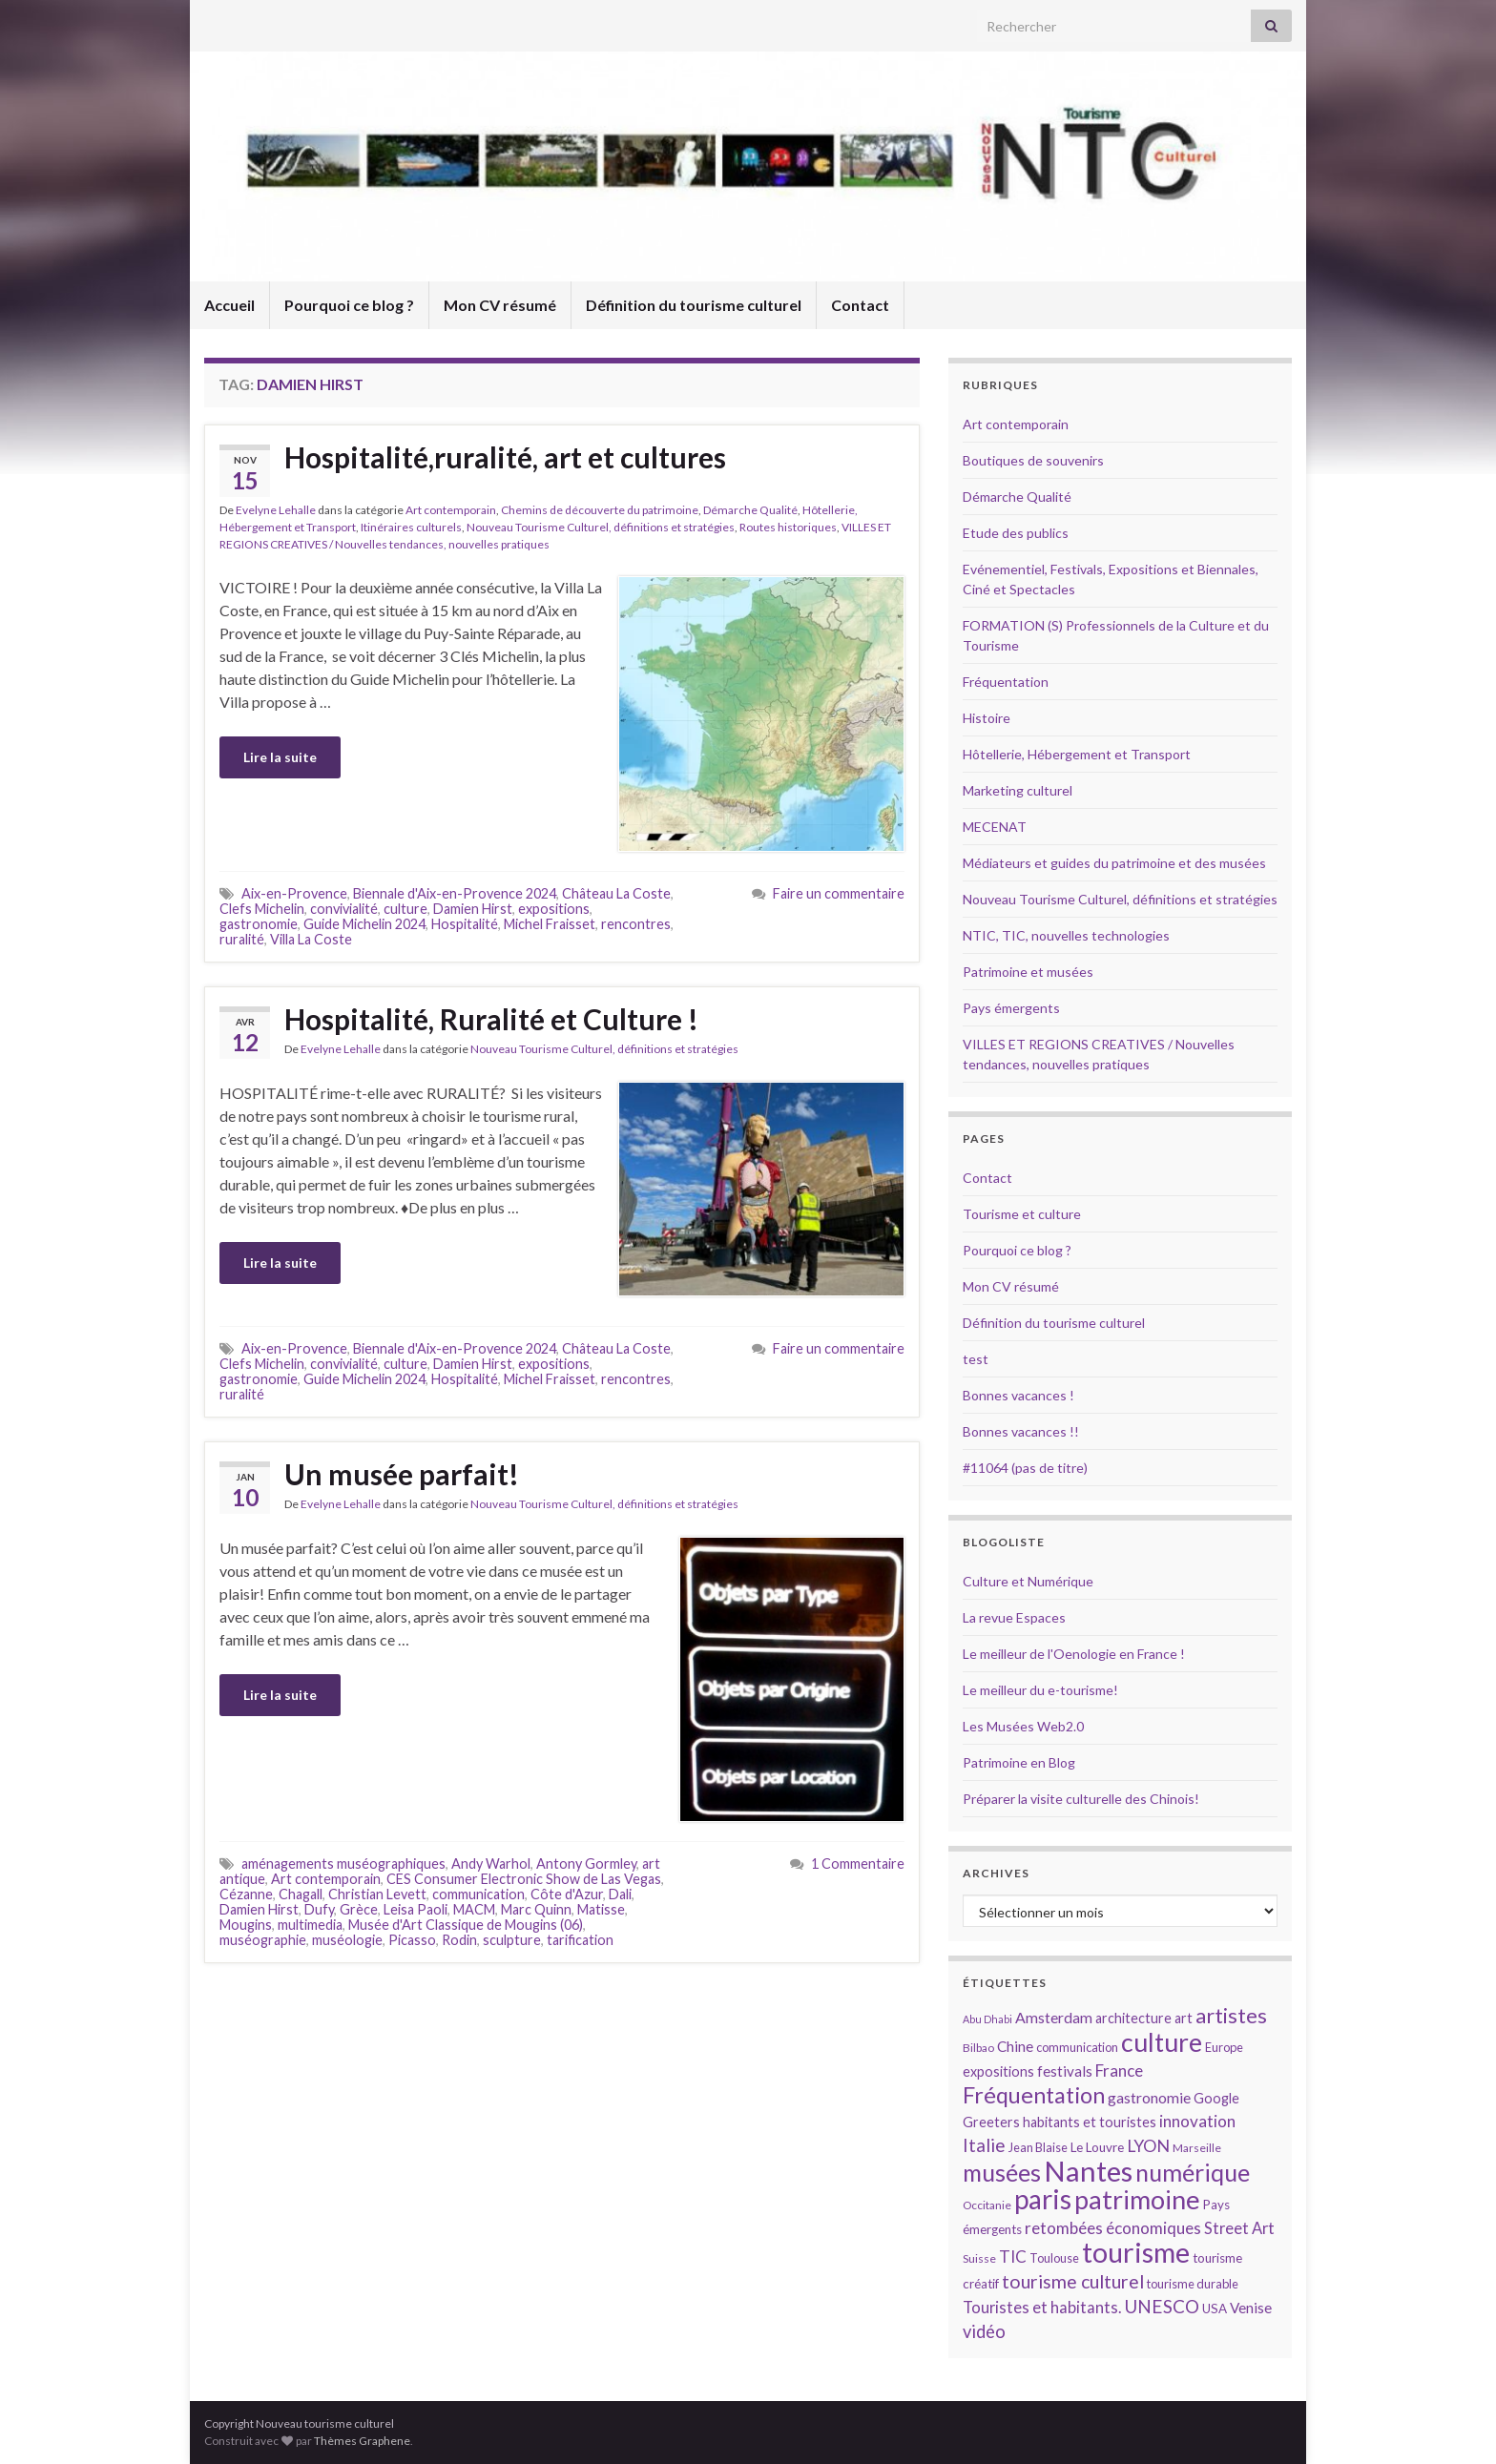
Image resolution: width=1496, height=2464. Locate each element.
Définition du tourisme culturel (693, 305)
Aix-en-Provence (294, 893)
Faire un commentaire (838, 893)
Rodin (459, 1940)
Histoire (986, 718)
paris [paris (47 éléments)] (1042, 2199)
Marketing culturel (1017, 790)
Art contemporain (450, 510)
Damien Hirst (472, 909)
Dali (620, 1894)
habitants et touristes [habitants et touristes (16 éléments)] (1089, 2122)
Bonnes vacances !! (1021, 1431)
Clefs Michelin (261, 909)
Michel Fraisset (549, 924)
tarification (580, 1940)
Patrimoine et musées (1028, 971)
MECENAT (995, 826)
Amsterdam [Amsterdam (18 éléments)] (1053, 2017)
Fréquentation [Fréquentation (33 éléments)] (1034, 2094)
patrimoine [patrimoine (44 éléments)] (1137, 2199)
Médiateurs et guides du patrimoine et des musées (1114, 863)
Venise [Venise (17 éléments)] (1251, 2307)
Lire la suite (280, 757)
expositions (554, 909)
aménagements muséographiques (343, 1863)
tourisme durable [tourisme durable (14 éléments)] (1192, 2283)
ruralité (241, 939)
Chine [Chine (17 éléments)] (1015, 2046)
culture (405, 909)
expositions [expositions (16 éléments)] (998, 2071)
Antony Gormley (586, 1863)
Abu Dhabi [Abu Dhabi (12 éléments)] (987, 2019)
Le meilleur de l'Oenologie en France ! (1074, 1654)
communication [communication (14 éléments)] (1077, 2047)
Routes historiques (788, 527)
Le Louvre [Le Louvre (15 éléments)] (1097, 2147)
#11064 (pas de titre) (1025, 1468)
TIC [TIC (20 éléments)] (1013, 2257)
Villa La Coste (311, 939)
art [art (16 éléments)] (1183, 2018)
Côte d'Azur (566, 1894)
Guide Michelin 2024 (364, 924)
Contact (860, 305)
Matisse (601, 1909)
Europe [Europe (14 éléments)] (1224, 2047)
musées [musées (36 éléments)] (1002, 2172)
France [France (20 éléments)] (1119, 2070)
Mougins (245, 1924)
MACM (474, 1909)
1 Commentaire (857, 1863)
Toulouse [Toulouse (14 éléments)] (1054, 2258)
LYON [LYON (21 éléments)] (1148, 2146)
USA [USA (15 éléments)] (1214, 2308)
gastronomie (258, 924)
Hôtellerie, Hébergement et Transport (1077, 754)
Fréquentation (1006, 681)
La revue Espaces (1014, 1617)
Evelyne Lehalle (276, 510)
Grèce (359, 1909)
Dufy (319, 1909)
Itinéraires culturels (411, 527)
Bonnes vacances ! (1018, 1395)
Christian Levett (377, 1894)
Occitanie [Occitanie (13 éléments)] (987, 2205)
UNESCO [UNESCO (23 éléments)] (1161, 2306)
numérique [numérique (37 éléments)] (1192, 2172)
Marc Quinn (536, 1909)
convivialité (344, 909)
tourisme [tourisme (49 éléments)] (1136, 2252)
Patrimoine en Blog (1019, 1762)
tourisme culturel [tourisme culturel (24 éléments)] (1073, 2281)
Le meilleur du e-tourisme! (1040, 1690)
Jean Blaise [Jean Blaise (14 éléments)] (1038, 2147)
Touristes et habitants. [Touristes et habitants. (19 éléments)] (1042, 2307)
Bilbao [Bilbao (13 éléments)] (978, 2047)
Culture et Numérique (1028, 1581)
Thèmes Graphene (362, 2440)
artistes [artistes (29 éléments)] (1231, 2015)
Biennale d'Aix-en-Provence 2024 (454, 893)
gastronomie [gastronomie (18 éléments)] (1149, 2097)
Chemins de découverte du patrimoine (599, 510)
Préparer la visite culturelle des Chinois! (1081, 1799)
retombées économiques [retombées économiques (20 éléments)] (1113, 2228)
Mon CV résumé (500, 305)
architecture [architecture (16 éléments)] (1133, 2018)
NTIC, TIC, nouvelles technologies (1066, 935)
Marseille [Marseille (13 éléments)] (1197, 2148)
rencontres (636, 924)
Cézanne (246, 1894)
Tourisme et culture (1022, 1214)
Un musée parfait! (401, 1474)
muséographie (262, 1940)
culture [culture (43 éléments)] (1161, 2042)
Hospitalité (464, 924)
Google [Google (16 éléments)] (1216, 2098)
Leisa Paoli (415, 1909)
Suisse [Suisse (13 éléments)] (979, 2258)
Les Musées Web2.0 (1023, 1726)
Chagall (300, 1894)
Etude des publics (1016, 533)
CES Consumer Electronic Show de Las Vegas (523, 1879)
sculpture (512, 1940)
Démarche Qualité (750, 510)
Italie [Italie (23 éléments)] (984, 2145)
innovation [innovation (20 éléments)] (1197, 2121)
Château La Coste (616, 893)
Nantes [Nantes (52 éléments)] (1088, 2170)
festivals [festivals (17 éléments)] (1064, 2071)
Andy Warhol (490, 1863)
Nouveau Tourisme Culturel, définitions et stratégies (601, 527)
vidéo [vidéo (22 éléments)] (984, 2331)
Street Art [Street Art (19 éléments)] (1239, 2228)
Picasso (412, 1940)
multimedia (310, 1924)
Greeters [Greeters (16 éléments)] (991, 2122)
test (975, 1359)
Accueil (229, 305)
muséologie (347, 1940)
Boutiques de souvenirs (1033, 460)
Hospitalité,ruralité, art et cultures (505, 457)
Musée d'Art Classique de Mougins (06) (465, 1924)
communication (478, 1894)
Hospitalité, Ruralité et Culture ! (491, 1019)
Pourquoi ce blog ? (349, 305)
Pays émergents (1011, 1008)
